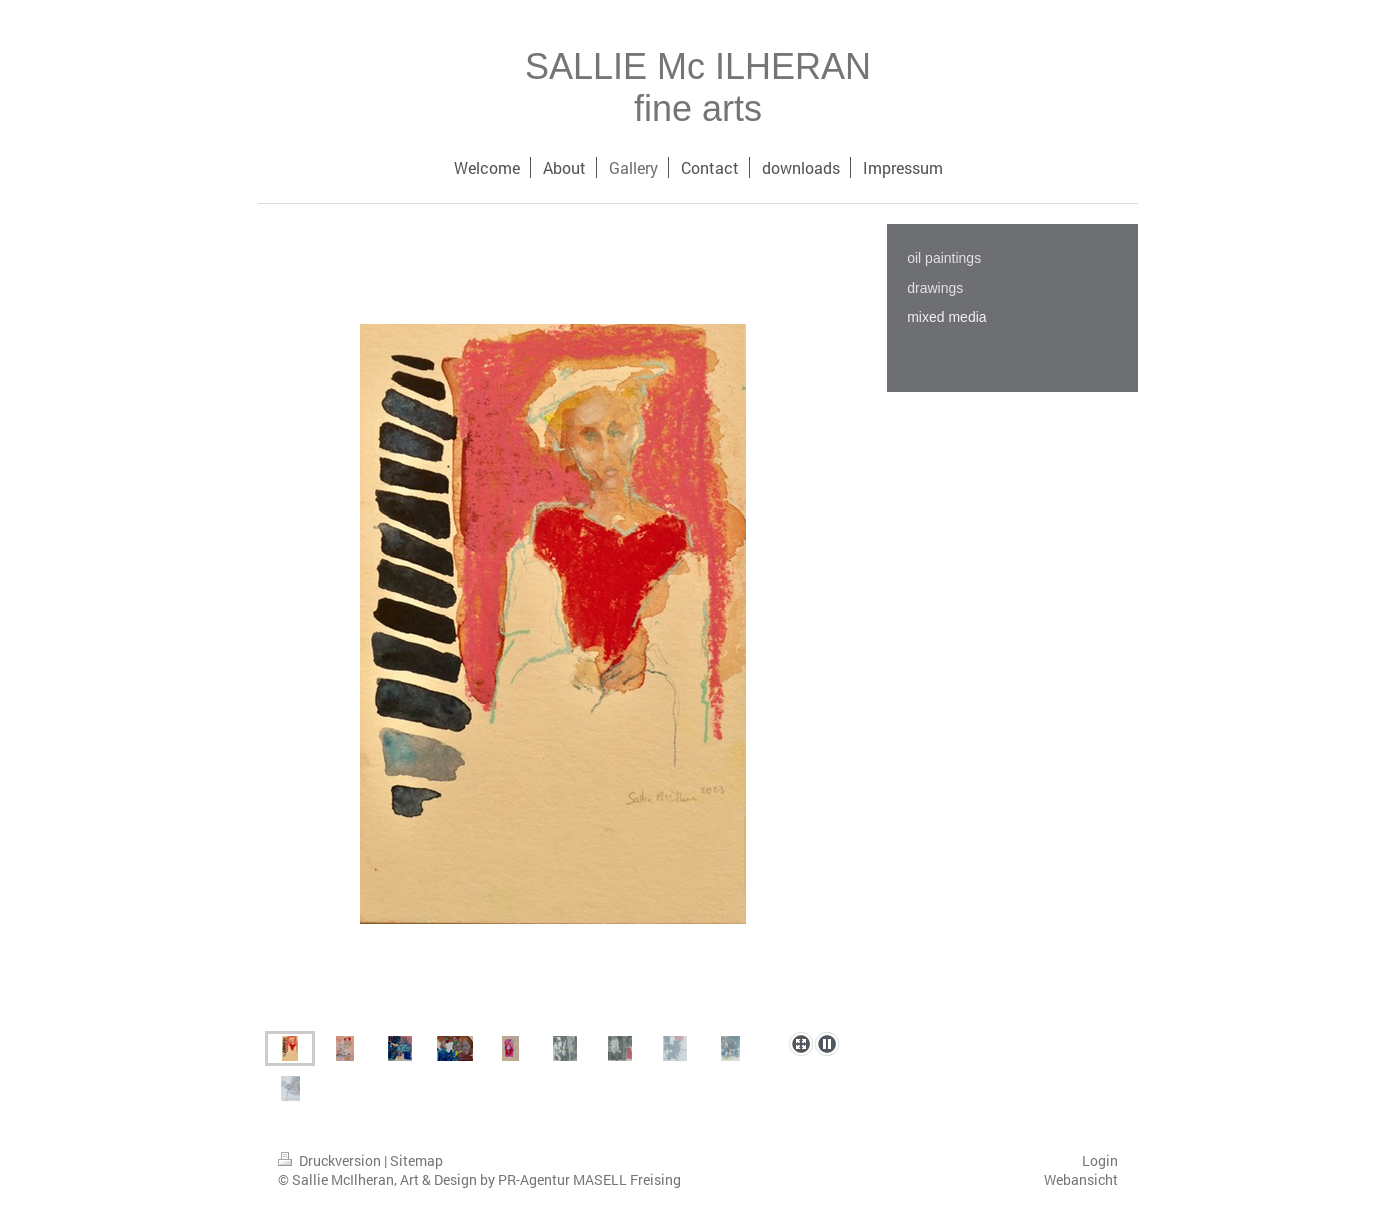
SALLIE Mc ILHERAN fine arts (698, 87)
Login (1100, 1160)
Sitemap (416, 1160)
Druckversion (331, 1160)
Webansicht (1081, 1179)
